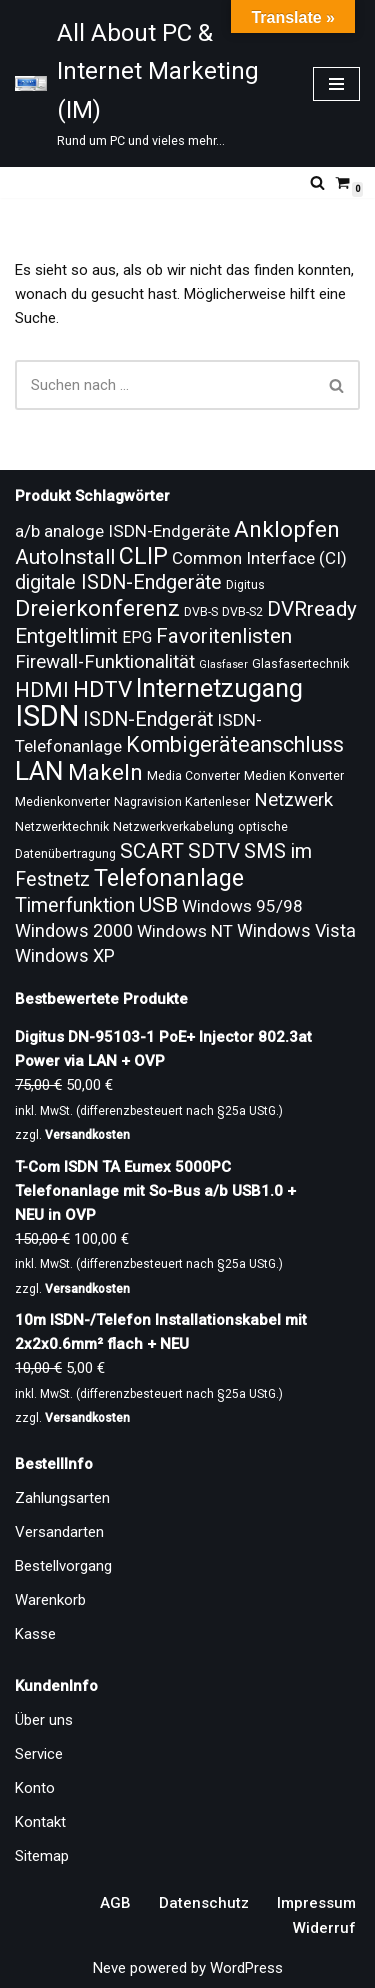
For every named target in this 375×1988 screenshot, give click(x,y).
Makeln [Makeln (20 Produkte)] (105, 772)
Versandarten (59, 1532)
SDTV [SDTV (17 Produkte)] (214, 851)
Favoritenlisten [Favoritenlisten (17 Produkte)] (224, 636)
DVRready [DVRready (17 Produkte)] (312, 609)
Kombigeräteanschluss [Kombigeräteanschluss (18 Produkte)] (235, 744)
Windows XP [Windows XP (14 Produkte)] (65, 955)
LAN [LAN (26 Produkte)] (39, 771)
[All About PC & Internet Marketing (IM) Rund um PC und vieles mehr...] (149, 83)
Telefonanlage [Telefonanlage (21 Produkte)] (169, 878)
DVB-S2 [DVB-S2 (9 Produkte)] (242, 612)
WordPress (246, 1968)
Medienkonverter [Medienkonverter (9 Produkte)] (62, 802)
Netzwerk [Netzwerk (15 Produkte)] (293, 800)
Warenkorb (50, 1600)
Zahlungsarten (62, 1498)
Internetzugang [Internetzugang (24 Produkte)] (219, 688)
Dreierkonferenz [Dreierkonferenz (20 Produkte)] (97, 608)
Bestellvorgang (63, 1566)
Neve (109, 1968)
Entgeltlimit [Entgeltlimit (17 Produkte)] (66, 636)
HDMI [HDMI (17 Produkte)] (42, 690)
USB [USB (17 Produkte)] (158, 905)
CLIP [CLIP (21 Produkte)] (143, 556)
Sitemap (42, 1856)
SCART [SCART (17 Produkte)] (152, 851)
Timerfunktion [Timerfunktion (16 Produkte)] (75, 905)
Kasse (35, 1634)
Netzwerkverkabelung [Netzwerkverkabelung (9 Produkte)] (173, 827)
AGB (115, 1903)
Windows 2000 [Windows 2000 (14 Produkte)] (74, 930)
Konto (35, 1788)
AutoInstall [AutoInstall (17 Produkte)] (65, 557)
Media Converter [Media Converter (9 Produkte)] (193, 776)
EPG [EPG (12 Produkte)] (137, 637)
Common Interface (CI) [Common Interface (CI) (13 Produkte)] (259, 558)
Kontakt (40, 1822)
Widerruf (324, 1928)
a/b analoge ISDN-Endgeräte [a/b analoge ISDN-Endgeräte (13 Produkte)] (122, 531)
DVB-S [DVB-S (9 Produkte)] (201, 612)
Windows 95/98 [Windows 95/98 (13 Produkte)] (242, 906)
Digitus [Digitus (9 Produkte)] (245, 585)
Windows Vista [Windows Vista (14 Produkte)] (296, 930)
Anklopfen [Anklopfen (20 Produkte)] (287, 529)
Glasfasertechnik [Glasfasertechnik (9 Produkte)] (300, 664)
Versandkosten (87, 1135)
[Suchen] (317, 182)
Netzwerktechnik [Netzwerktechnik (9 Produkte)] (62, 827)
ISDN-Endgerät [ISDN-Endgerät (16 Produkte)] (148, 719)
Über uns (44, 1720)
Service (39, 1754)
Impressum (316, 1903)
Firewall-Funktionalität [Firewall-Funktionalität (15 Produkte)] (105, 662)
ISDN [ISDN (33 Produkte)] (47, 716)
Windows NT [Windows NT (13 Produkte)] (185, 931)
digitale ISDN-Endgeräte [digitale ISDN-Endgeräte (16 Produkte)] (118, 582)
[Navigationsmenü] (336, 84)
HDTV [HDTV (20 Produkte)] (102, 689)
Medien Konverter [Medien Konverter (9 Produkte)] (294, 776)
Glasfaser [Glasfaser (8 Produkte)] (223, 664)
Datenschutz (204, 1903)
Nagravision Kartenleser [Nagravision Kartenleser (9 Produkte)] (182, 802)
